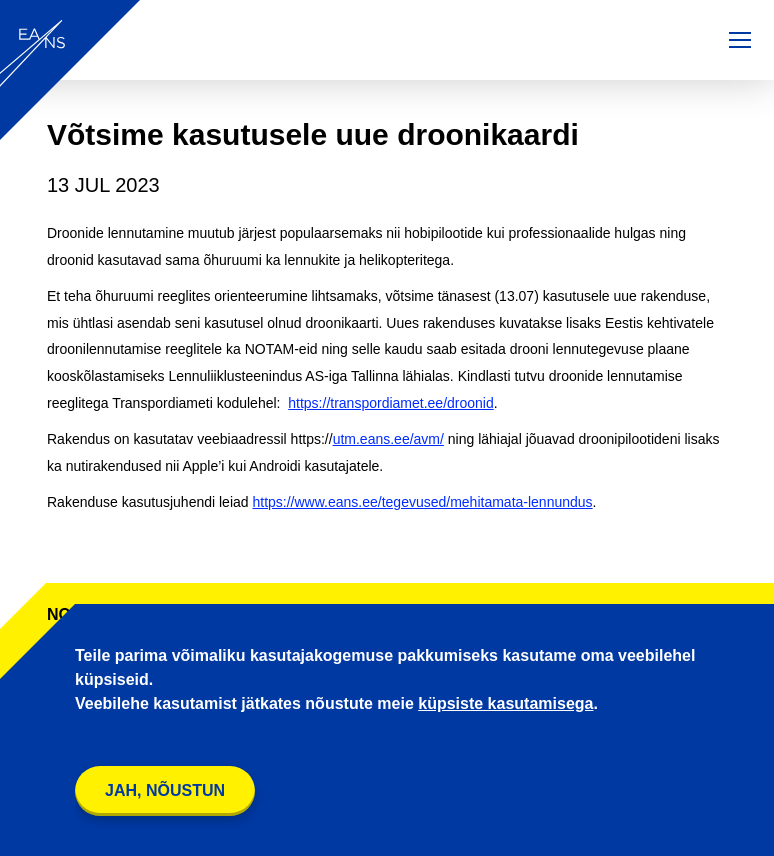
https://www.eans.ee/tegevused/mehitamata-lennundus (422, 502)
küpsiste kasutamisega (505, 703)
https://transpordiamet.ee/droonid (390, 403)
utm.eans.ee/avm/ (388, 439)
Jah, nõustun (165, 790)
